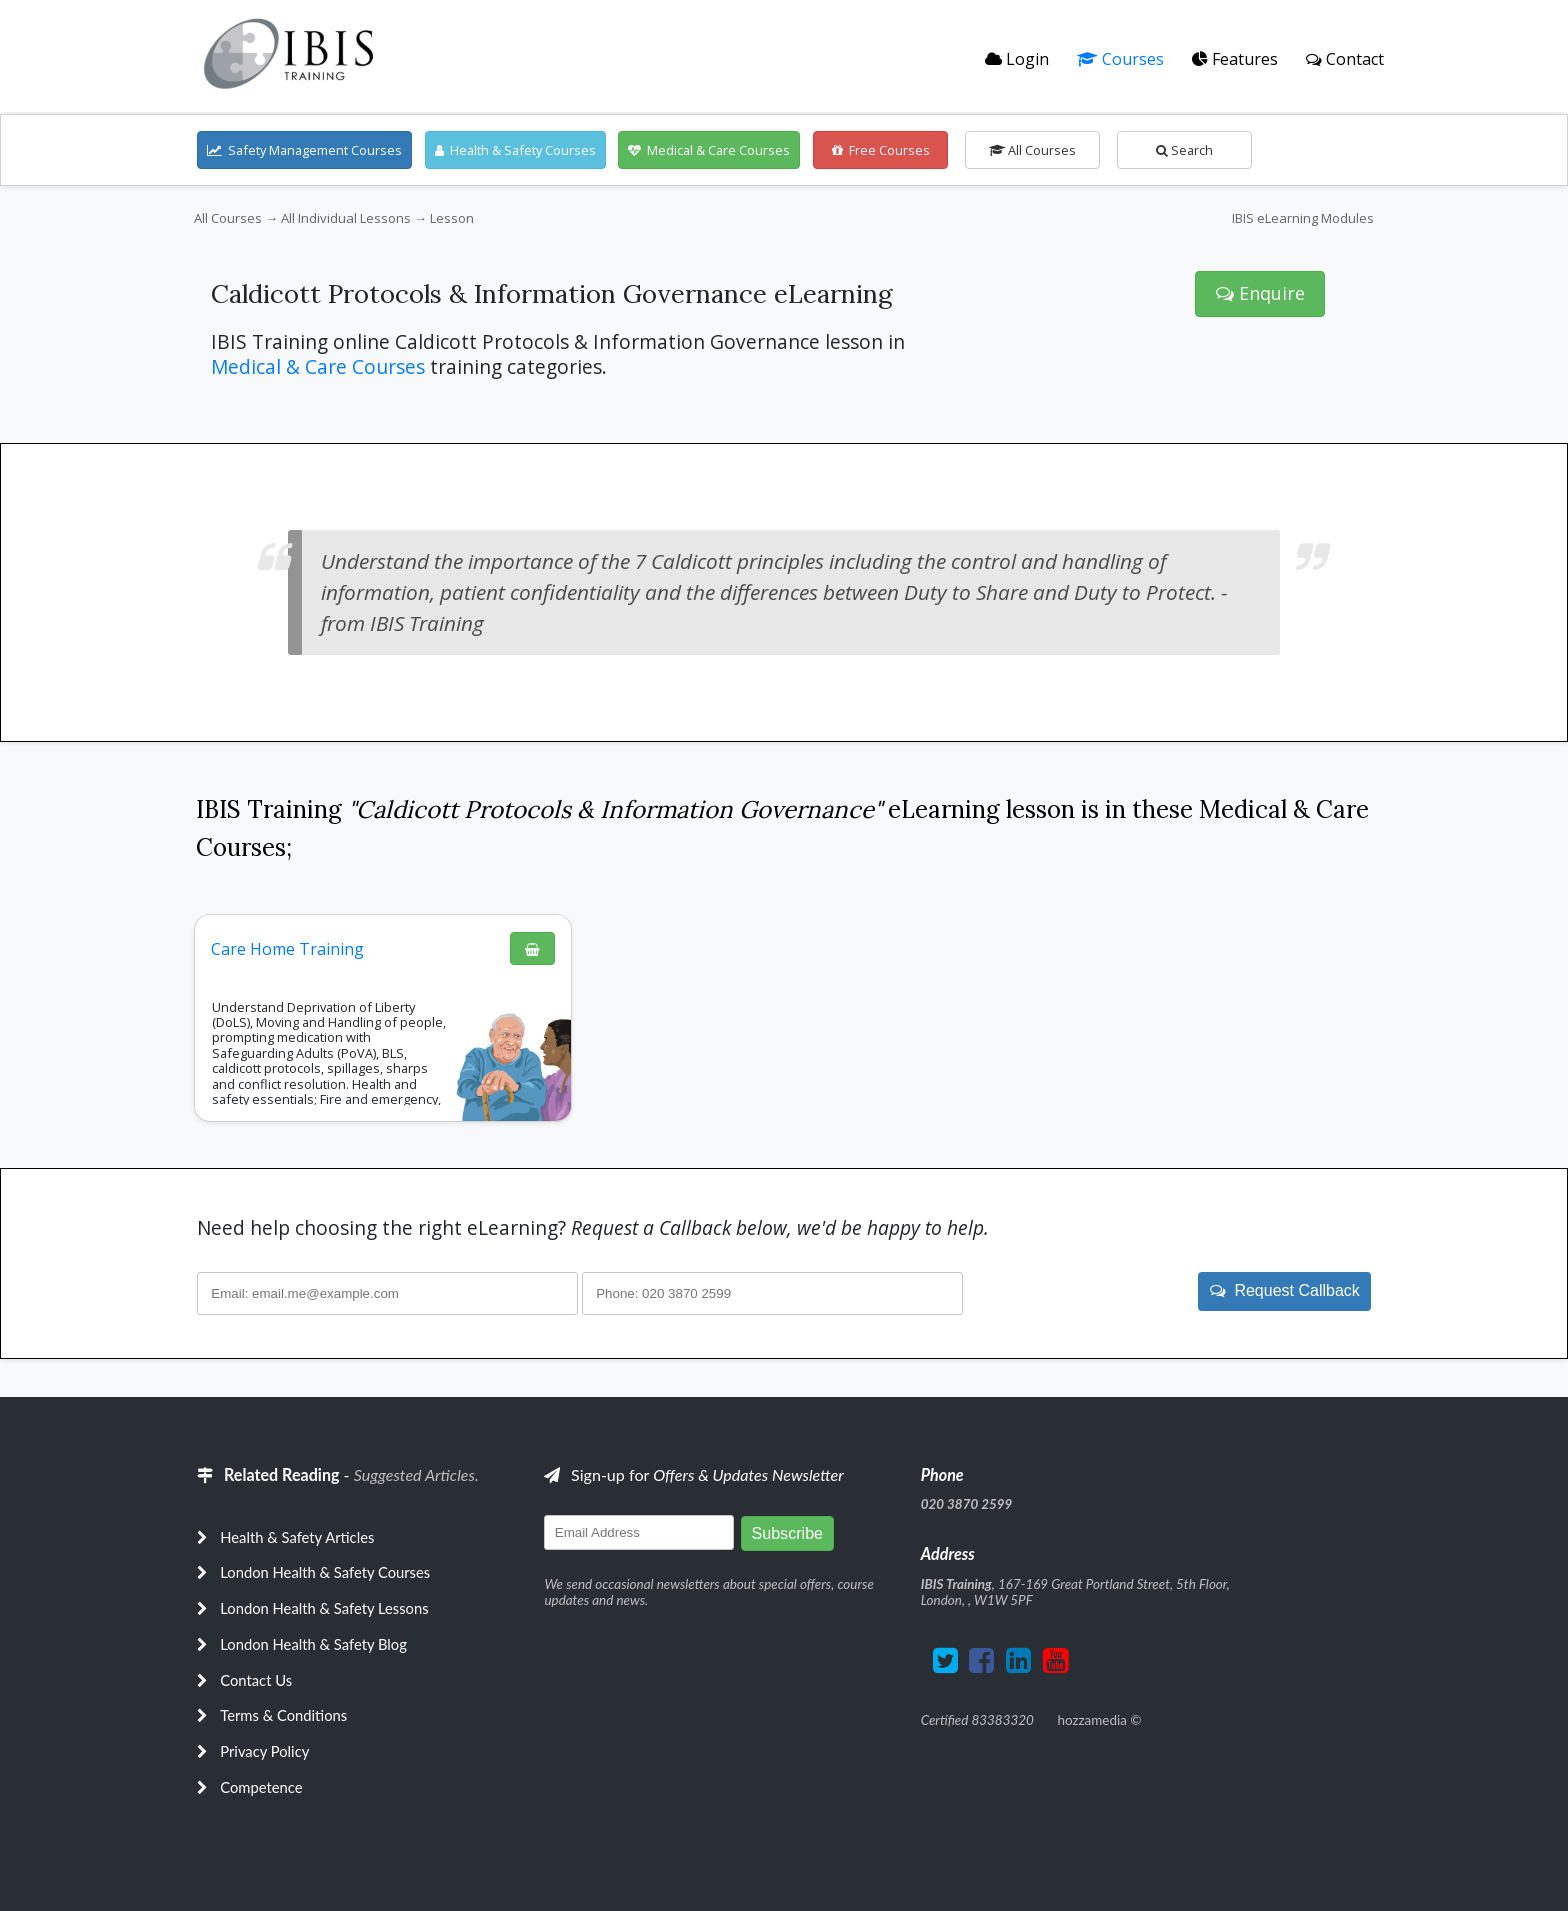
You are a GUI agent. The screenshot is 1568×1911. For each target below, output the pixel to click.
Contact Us (256, 1680)
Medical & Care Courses (709, 150)
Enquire (1260, 293)
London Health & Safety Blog (313, 1644)
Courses (1120, 59)
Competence (261, 1787)
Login (1017, 59)
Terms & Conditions (283, 1715)
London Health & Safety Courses (325, 1572)
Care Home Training (287, 949)
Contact (1345, 59)
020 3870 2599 (967, 1504)
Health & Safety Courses (515, 150)
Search (1184, 150)
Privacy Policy (264, 1751)
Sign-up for (693, 1474)
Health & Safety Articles (297, 1537)
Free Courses (881, 150)
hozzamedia (1091, 1720)
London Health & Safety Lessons (324, 1608)
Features (1235, 59)
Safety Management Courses (304, 150)
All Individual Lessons (346, 218)
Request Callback (1285, 1290)
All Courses (1032, 150)
